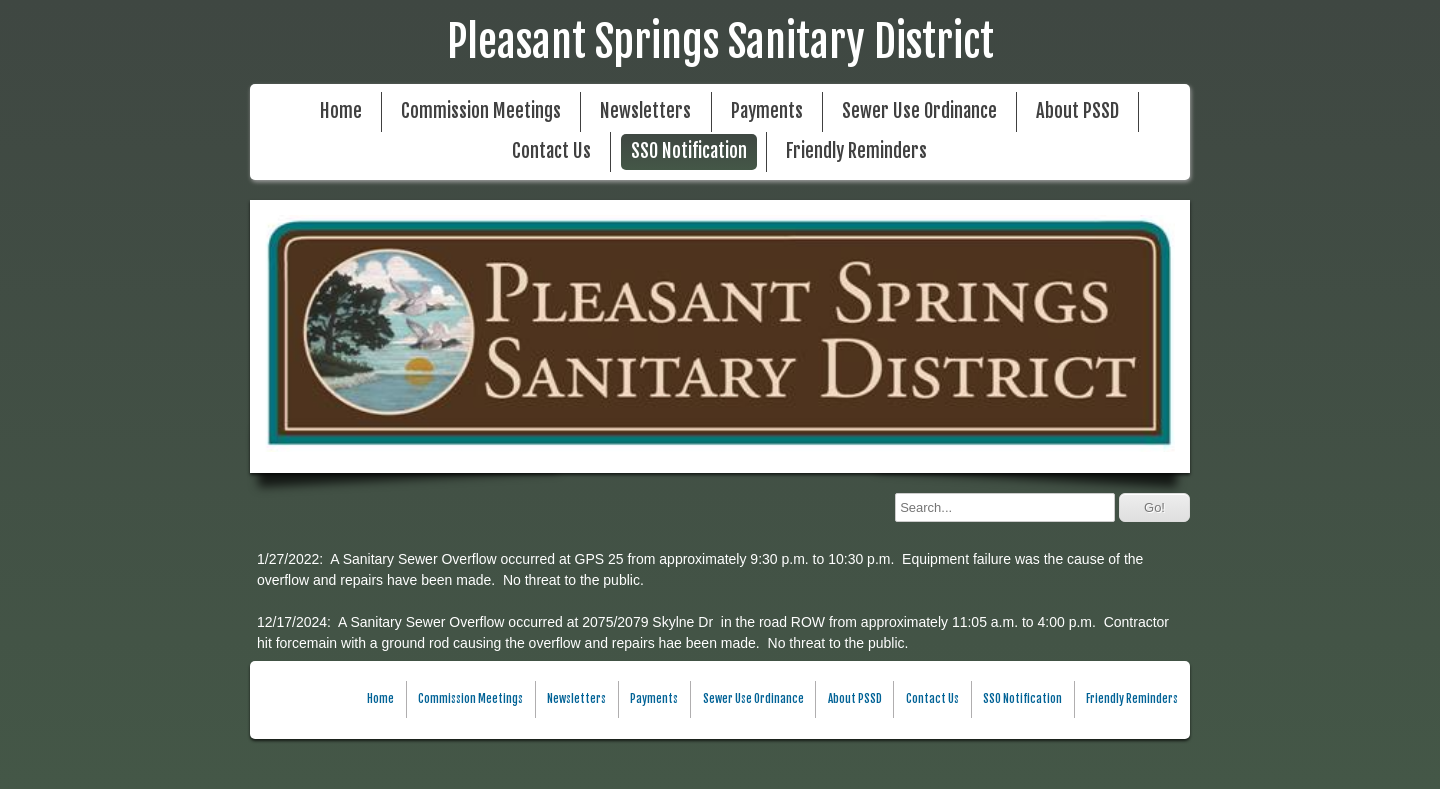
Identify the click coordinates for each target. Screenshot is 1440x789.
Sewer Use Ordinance (919, 111)
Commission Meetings (481, 111)
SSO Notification (689, 151)
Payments (767, 111)
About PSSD (1077, 111)
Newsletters (645, 111)
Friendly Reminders (856, 151)
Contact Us (551, 151)
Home (341, 111)
